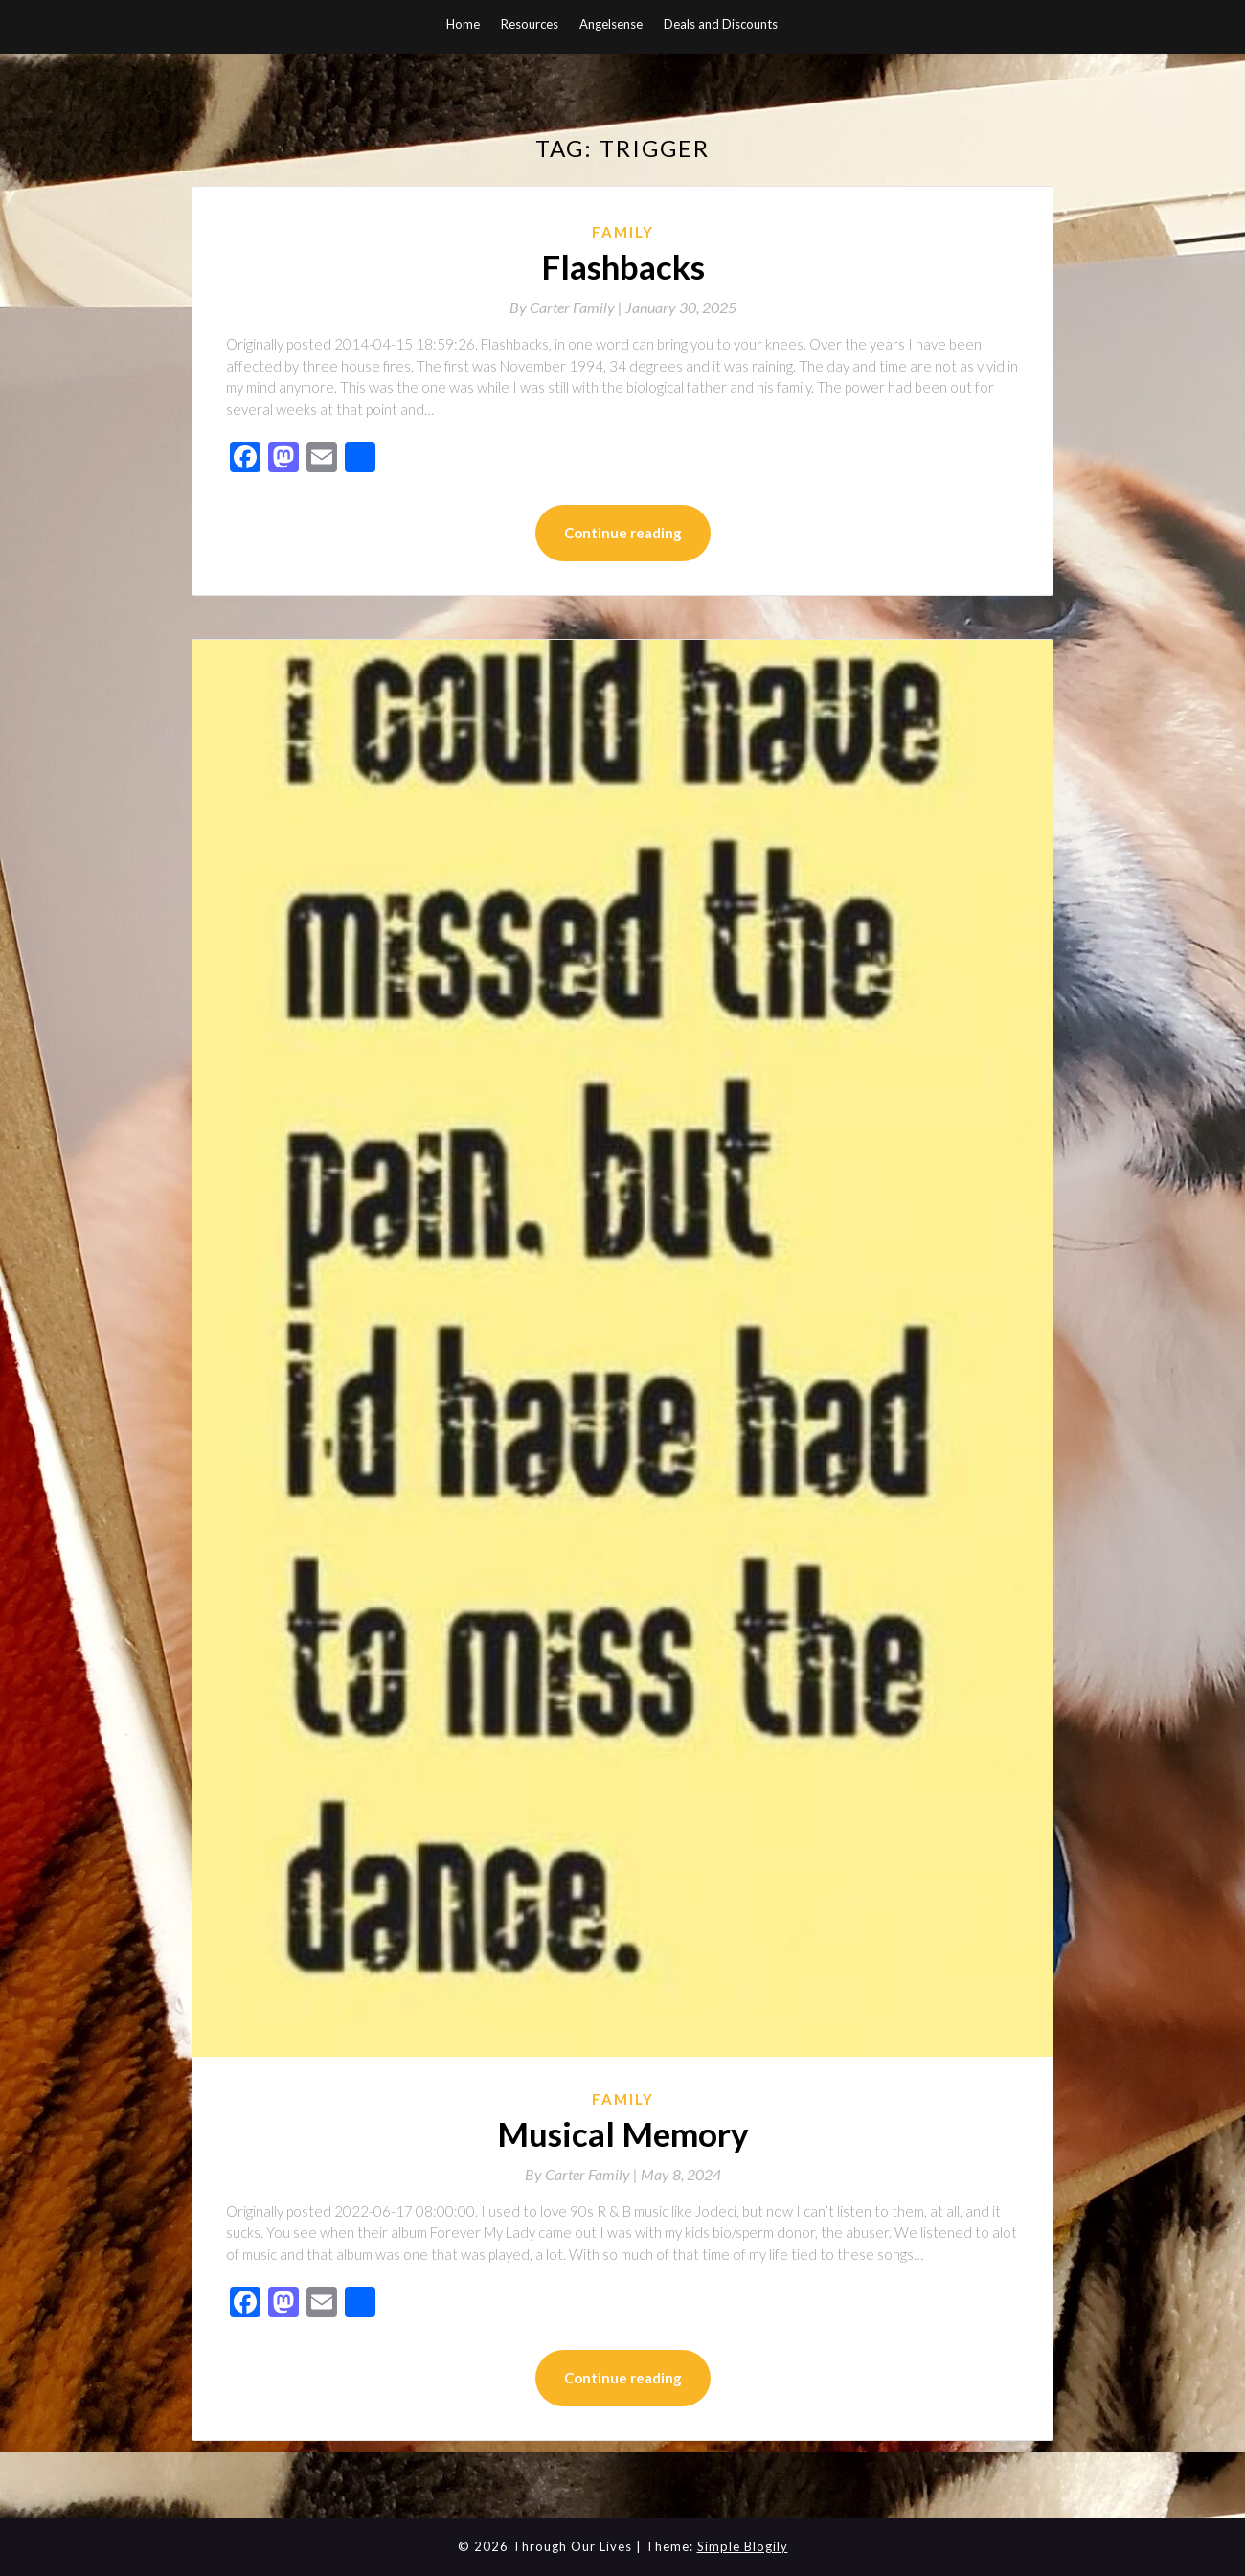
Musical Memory (623, 2133)
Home (463, 24)
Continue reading (623, 532)
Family (623, 231)
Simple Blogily (742, 2546)
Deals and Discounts (721, 24)
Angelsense (611, 24)
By (567, 307)
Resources (529, 24)
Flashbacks (623, 266)
